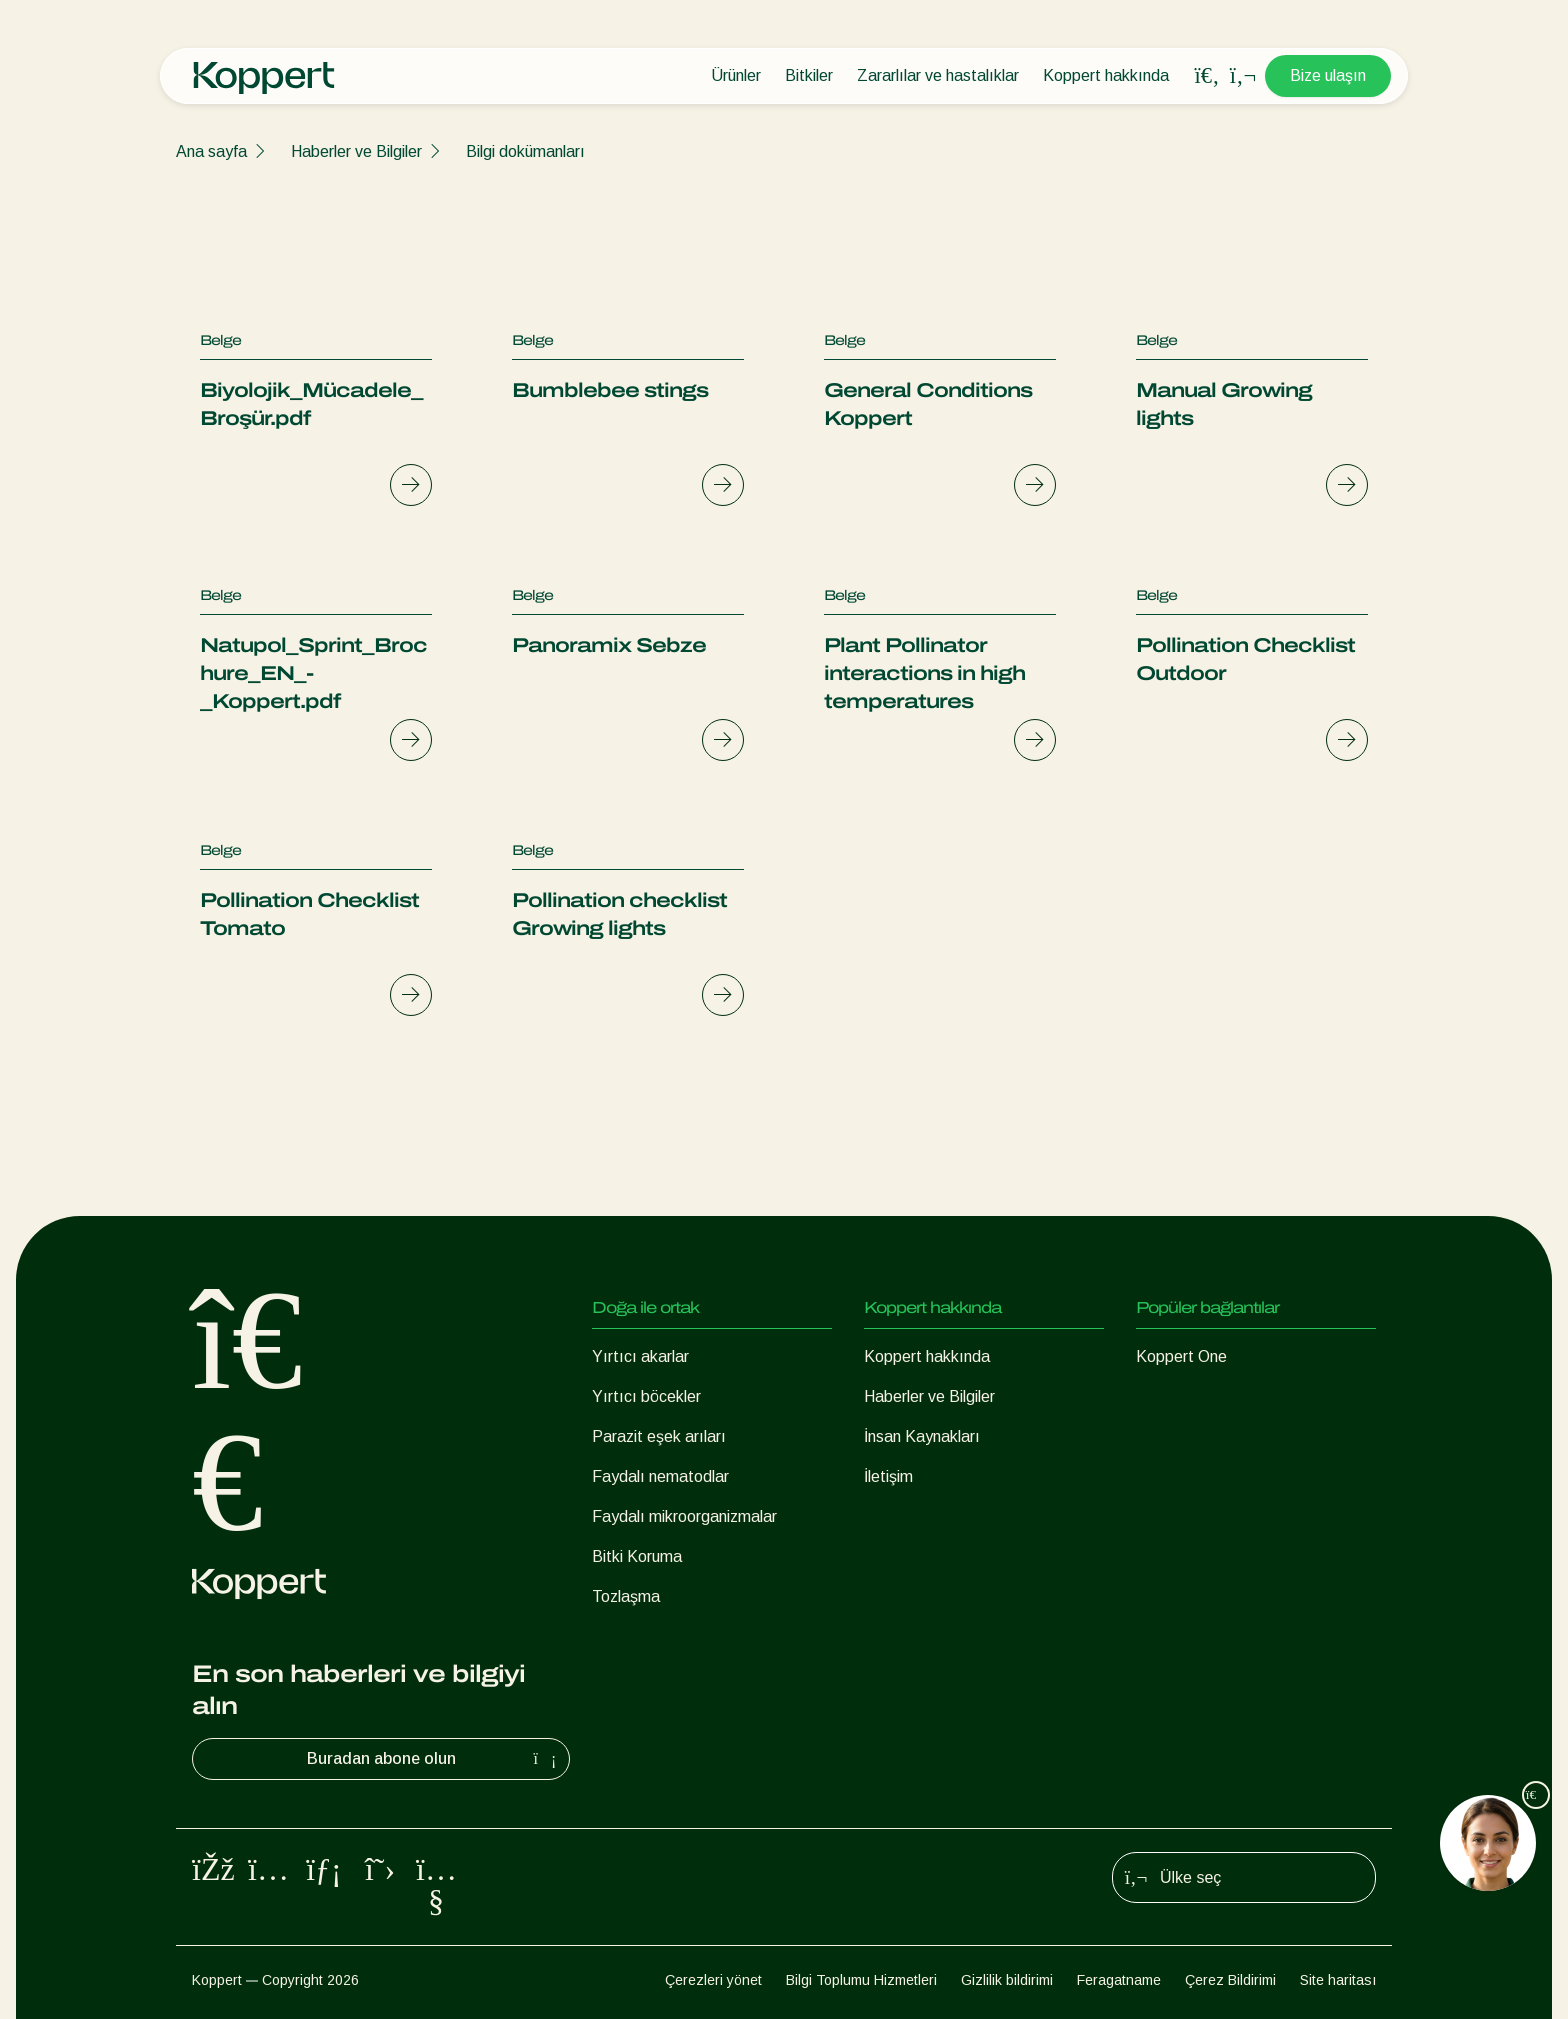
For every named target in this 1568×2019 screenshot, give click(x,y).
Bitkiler (809, 75)
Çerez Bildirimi (1230, 1980)
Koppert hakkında (1106, 75)
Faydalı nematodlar (660, 1476)
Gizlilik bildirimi (1007, 1980)
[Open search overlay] (1207, 76)
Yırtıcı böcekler (646, 1396)
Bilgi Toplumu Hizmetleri (861, 1980)
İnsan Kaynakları (922, 1436)
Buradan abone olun (434, 1759)
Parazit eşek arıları (659, 1436)
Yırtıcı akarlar (640, 1356)
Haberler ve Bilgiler (356, 151)
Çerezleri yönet (713, 1980)
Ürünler (736, 75)
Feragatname (1119, 1980)
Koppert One (1181, 1356)
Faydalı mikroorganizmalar (684, 1516)
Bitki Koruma (637, 1556)
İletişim (888, 1476)
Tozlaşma (626, 1596)
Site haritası (1338, 1980)
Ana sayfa (211, 151)
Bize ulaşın (1328, 75)
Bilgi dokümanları (525, 151)
